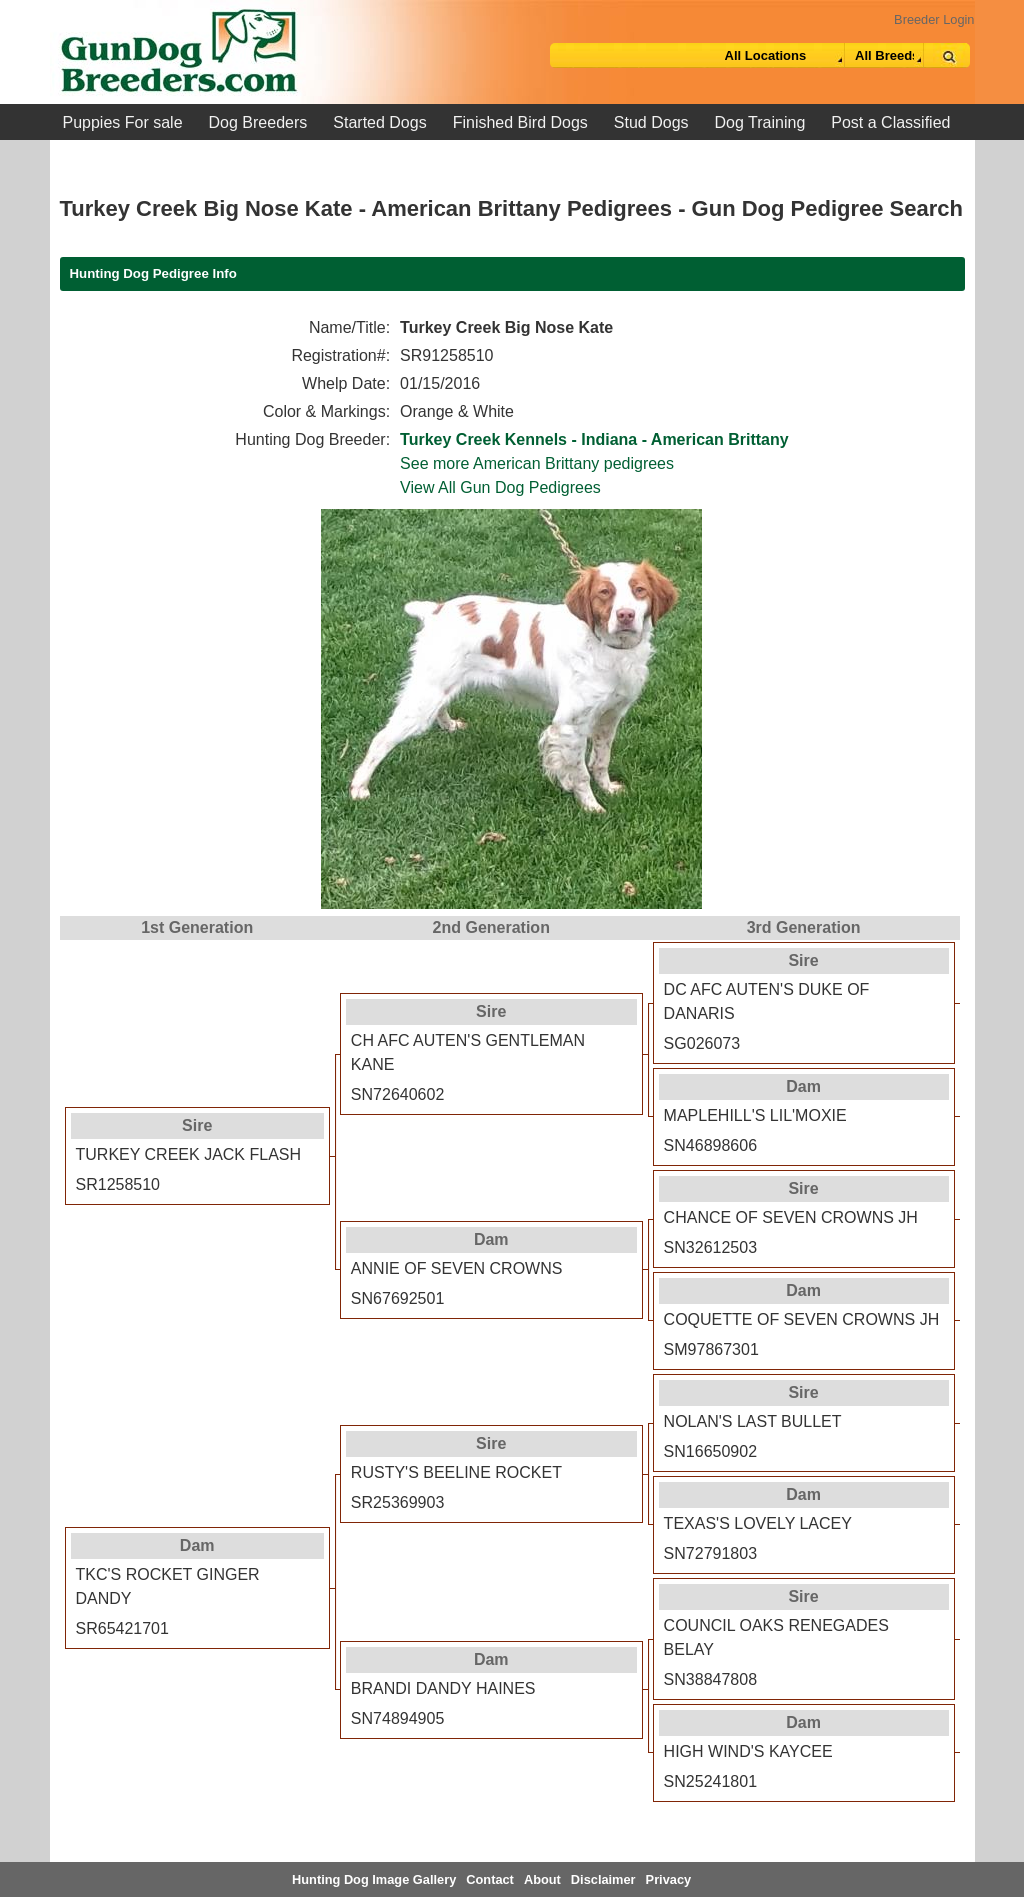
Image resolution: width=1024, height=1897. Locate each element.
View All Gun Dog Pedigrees (500, 487)
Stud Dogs (651, 122)
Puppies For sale (123, 122)
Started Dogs (379, 122)
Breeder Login (934, 19)
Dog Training (760, 122)
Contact (490, 1879)
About (542, 1879)
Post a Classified (890, 122)
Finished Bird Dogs (520, 122)
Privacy (669, 1879)
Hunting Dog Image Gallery (374, 1879)
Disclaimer (603, 1879)
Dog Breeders (258, 122)
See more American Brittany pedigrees (537, 463)
